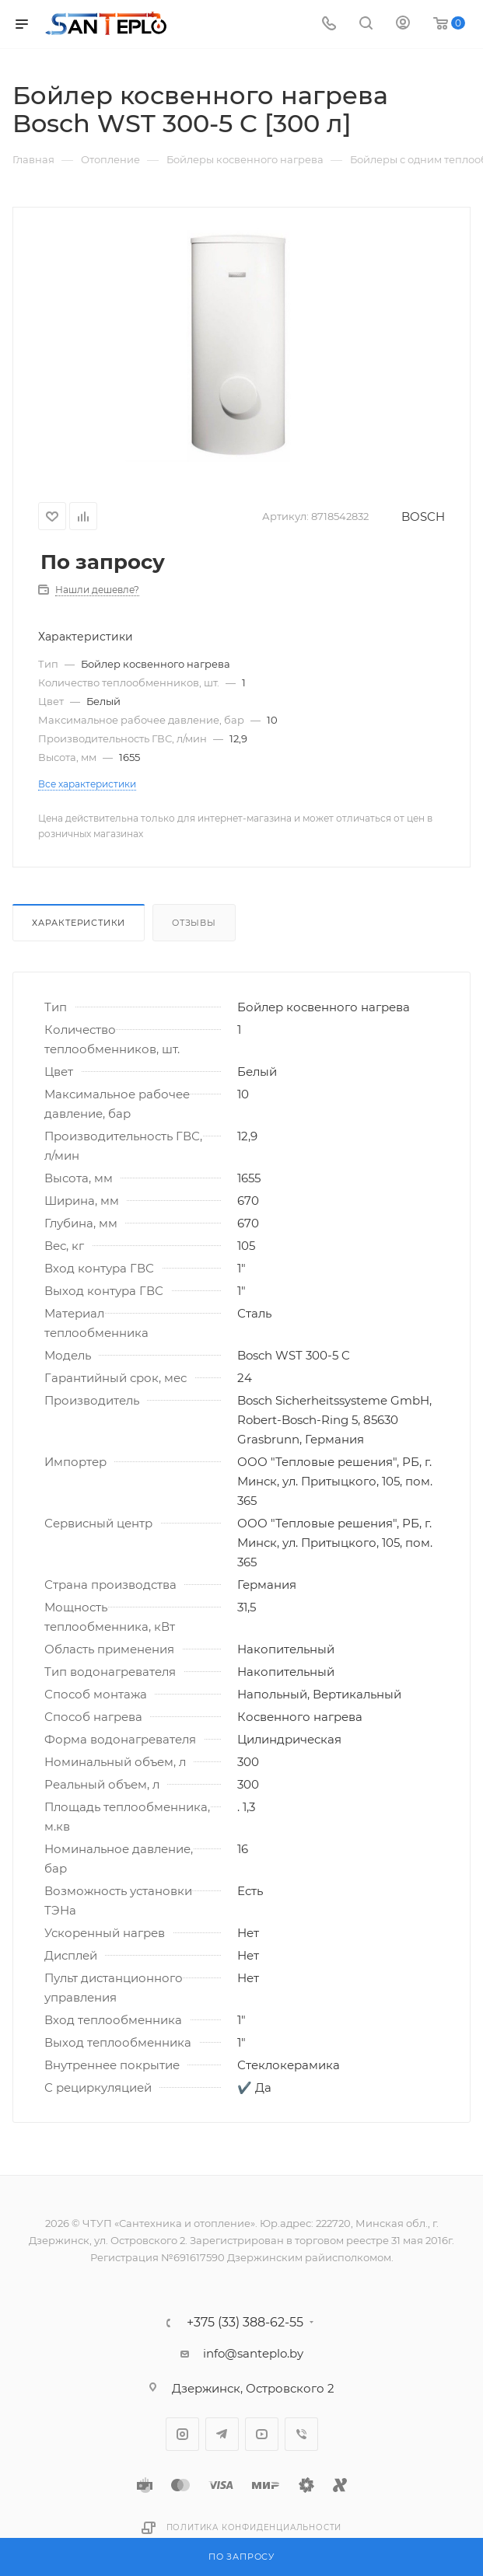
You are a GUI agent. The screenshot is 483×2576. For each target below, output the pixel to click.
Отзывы (194, 922)
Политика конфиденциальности (254, 2527)
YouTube (261, 2434)
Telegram (222, 2434)
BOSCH (423, 516)
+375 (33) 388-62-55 (245, 2322)
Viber (301, 2434)
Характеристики (78, 922)
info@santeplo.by (253, 2353)
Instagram (182, 2434)
